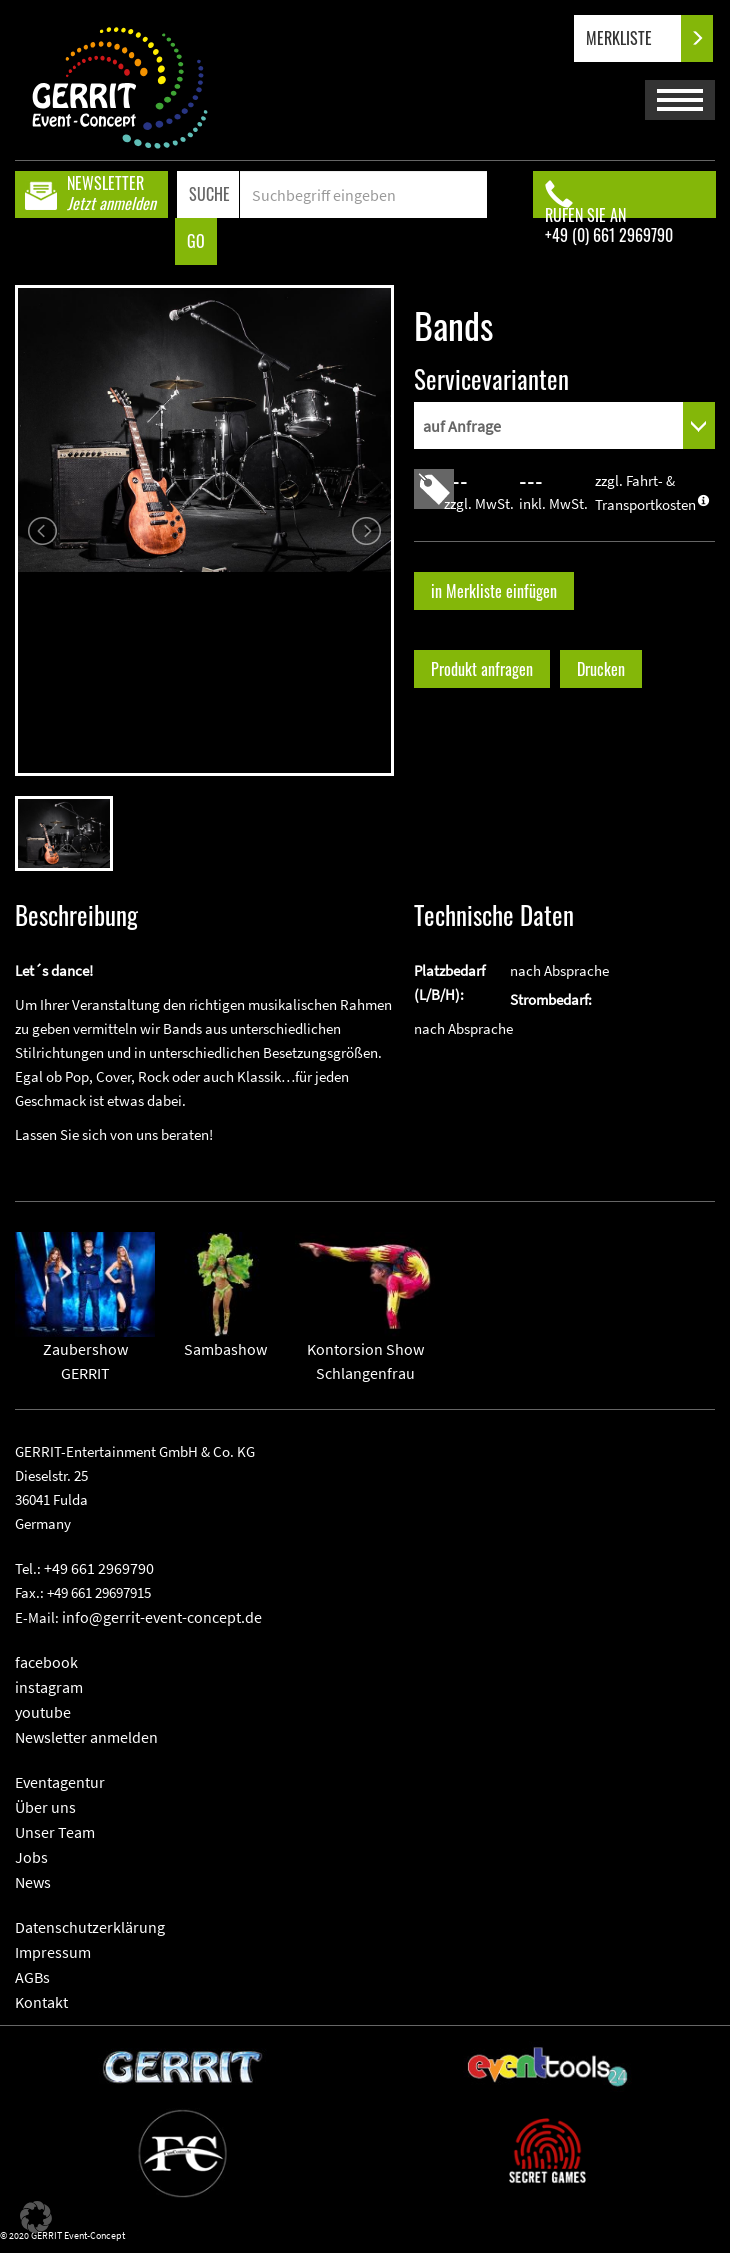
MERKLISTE (635, 38)
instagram (49, 1687)
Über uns (45, 1807)
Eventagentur (60, 1782)
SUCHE (209, 194)
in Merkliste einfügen (494, 591)
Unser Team (55, 1832)
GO (196, 241)
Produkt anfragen (482, 669)
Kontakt (41, 2002)
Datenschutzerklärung (90, 1927)
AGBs (32, 1977)
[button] (36, 2217)
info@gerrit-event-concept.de (162, 1617)
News (33, 1882)
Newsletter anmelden (86, 1737)
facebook (46, 1662)
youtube (43, 1712)
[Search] (363, 194)
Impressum (53, 1952)
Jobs (31, 1857)
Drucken (601, 669)
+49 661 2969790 (99, 1568)
